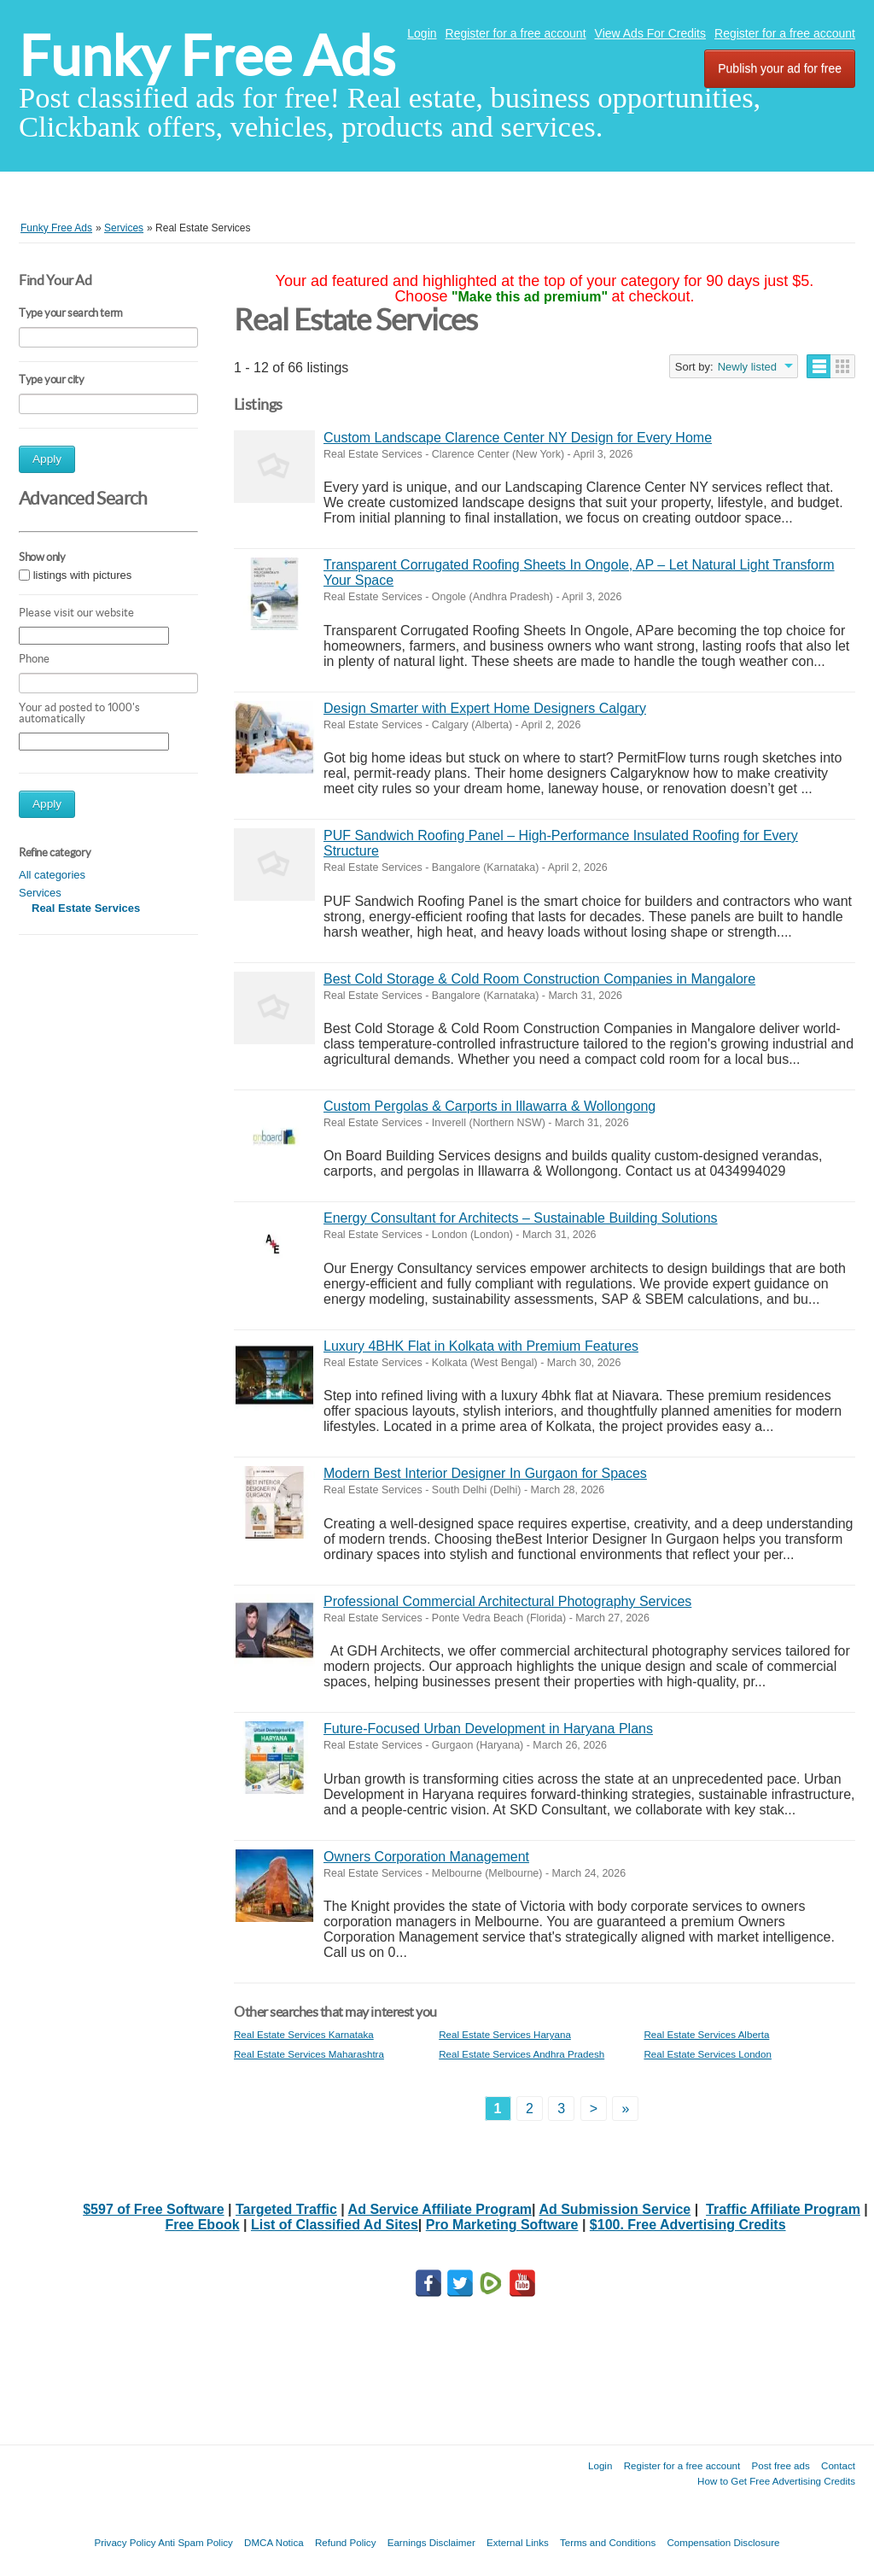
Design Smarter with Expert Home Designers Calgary (484, 708)
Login (421, 33)
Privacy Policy (124, 2542)
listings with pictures (82, 575)
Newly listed (747, 366)
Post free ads (780, 2465)
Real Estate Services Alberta (706, 2034)
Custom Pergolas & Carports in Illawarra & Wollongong (489, 1106)
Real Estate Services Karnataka (304, 2034)
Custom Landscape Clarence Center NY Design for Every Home (517, 437)
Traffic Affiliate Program (783, 2209)
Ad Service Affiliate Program (440, 2209)
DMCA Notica (274, 2542)
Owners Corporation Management (426, 1856)
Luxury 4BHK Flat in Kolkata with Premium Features (480, 1346)
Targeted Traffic (286, 2209)
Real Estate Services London (708, 2053)
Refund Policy (345, 2542)
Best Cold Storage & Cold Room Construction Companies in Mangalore (539, 979)
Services (40, 892)
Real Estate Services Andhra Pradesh (521, 2053)
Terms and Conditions (608, 2542)
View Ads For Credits (650, 33)
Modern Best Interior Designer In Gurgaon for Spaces (485, 1473)
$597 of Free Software (153, 2209)
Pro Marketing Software (502, 2224)
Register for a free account (516, 33)
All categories (52, 874)
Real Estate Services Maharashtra (309, 2053)
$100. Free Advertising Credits (688, 2224)
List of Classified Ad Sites (334, 2224)
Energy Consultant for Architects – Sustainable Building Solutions (520, 1218)
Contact (838, 2465)
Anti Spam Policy (195, 2542)
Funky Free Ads (207, 56)
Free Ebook (202, 2224)
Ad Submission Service (614, 2209)
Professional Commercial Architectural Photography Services (507, 1601)
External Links (518, 2542)
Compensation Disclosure (723, 2542)
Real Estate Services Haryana (505, 2034)
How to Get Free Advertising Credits (776, 2480)
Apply (46, 459)
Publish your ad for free (780, 68)
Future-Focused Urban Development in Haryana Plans (488, 1728)
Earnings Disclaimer (431, 2542)
